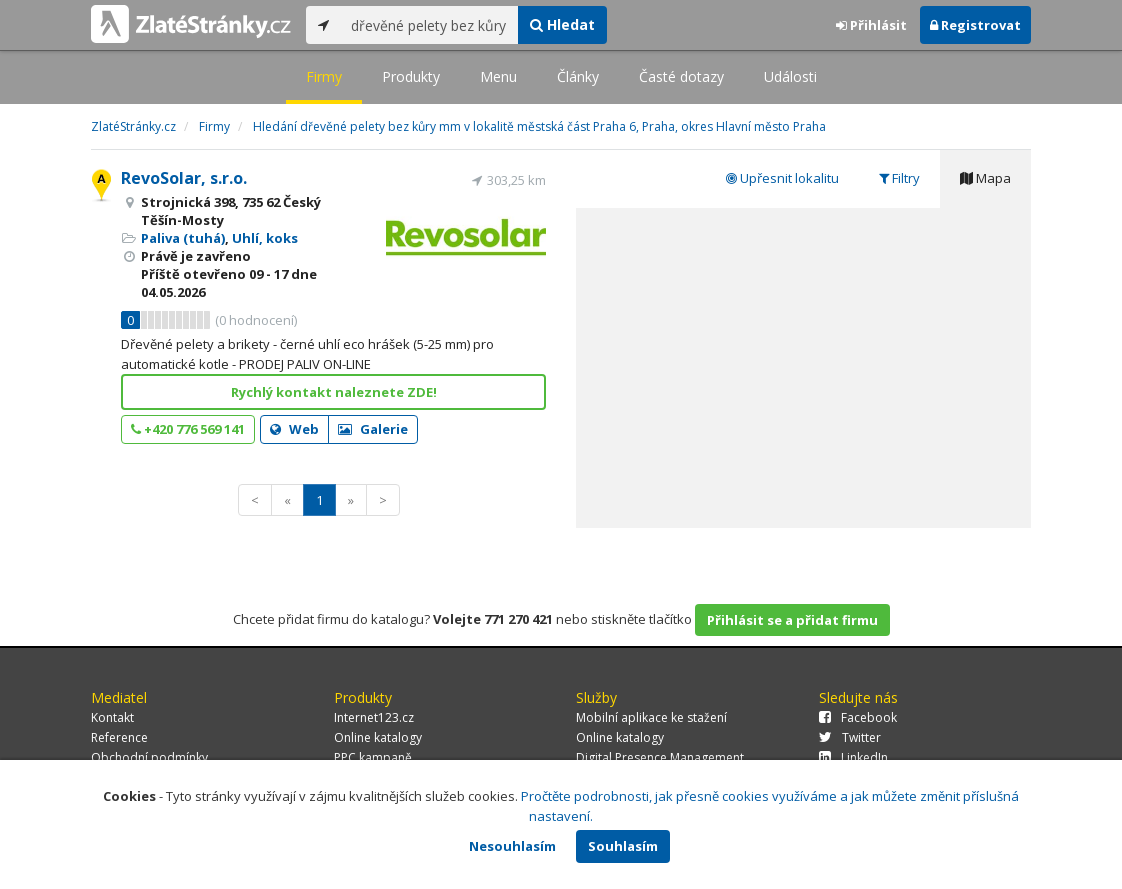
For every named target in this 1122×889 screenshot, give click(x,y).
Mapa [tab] (985, 178)
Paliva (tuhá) (183, 238)
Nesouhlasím (512, 846)
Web (294, 429)
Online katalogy (378, 737)
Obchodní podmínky (149, 757)
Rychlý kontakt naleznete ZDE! (334, 392)
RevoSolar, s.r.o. (184, 178)
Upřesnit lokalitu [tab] (782, 178)
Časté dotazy (681, 76)
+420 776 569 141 (188, 429)
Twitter (850, 737)
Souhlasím (623, 846)
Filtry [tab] (899, 178)
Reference (119, 737)
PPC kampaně (373, 757)
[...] (429, 25)
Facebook (858, 717)
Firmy (324, 76)
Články (578, 76)
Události (790, 76)
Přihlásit (871, 25)
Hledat (562, 24)
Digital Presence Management (660, 757)
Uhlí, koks (265, 238)
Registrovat (975, 25)
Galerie (373, 429)
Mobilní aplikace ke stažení (651, 717)
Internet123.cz (374, 717)
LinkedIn (853, 757)
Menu (498, 76)
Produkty (411, 76)
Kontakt (112, 717)
